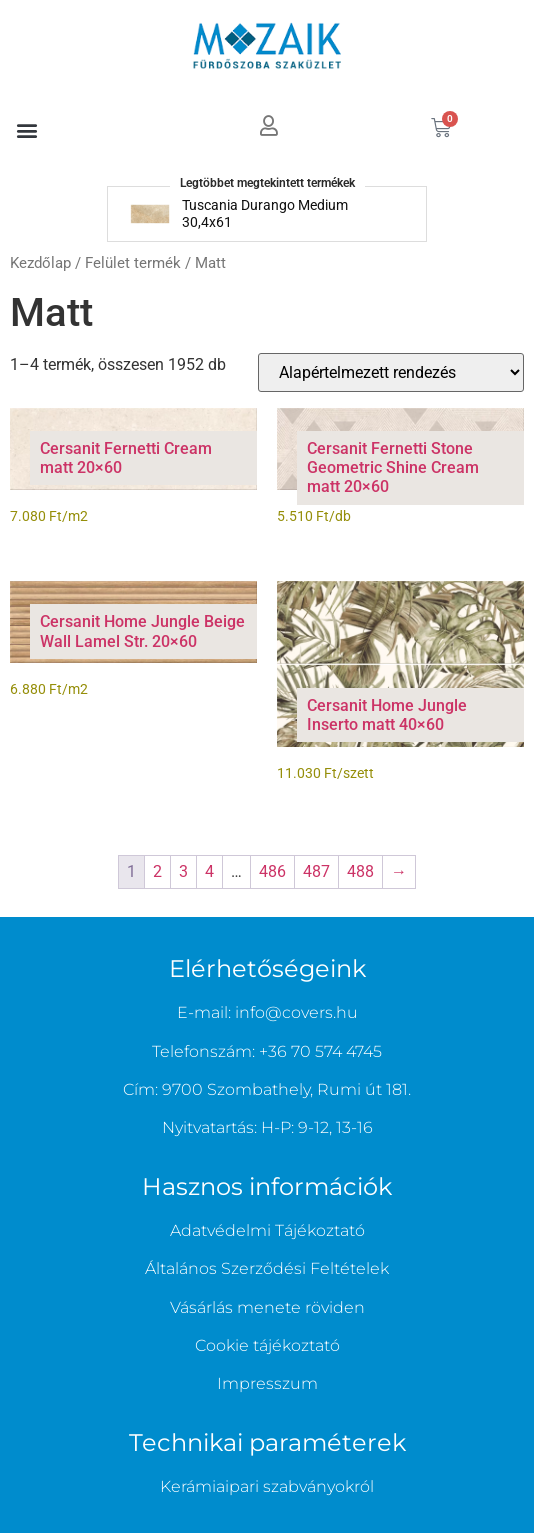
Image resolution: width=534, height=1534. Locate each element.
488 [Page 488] (360, 871)
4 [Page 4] (209, 871)
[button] (26, 129)
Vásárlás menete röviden (267, 1307)
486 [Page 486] (272, 871)
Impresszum (267, 1383)
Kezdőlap (40, 263)
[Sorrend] (391, 372)
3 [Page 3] (183, 871)
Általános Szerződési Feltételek (267, 1268)
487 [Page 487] (316, 871)
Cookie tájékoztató (267, 1345)
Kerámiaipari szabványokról (267, 1486)
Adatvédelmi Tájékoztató (267, 1230)
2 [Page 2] (157, 871)
